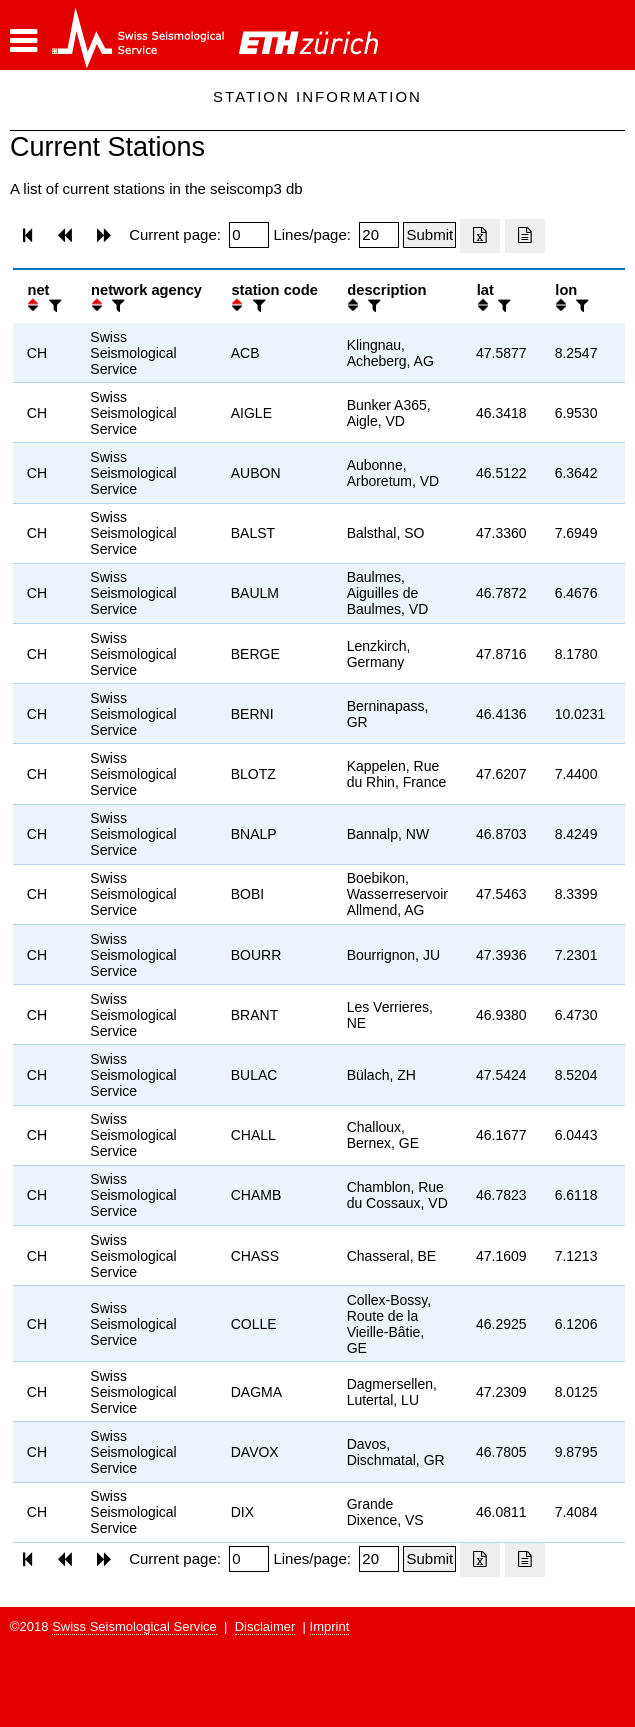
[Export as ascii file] (525, 236)
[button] (23, 41)
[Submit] (429, 235)
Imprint (330, 1626)
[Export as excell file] (480, 236)
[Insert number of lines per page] (379, 235)
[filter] (53, 305)
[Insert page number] (249, 235)
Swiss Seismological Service (134, 1626)
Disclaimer (265, 1626)
